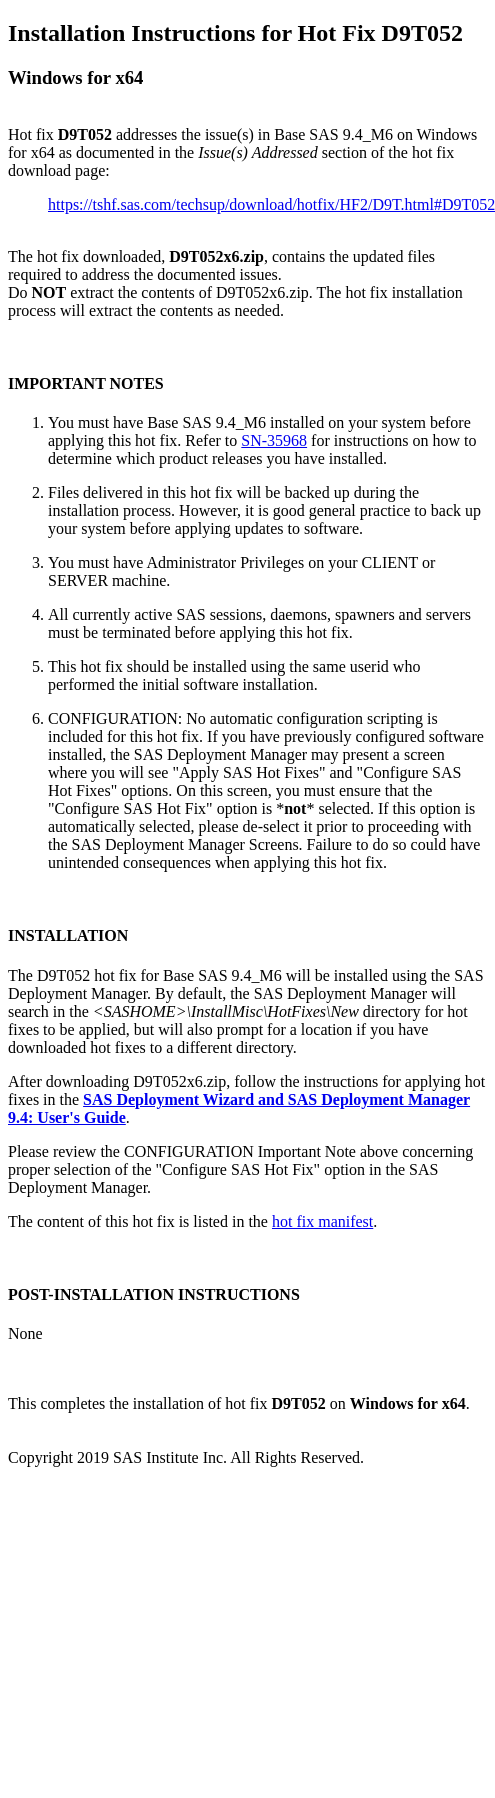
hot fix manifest (322, 1221)
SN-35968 (274, 440)
